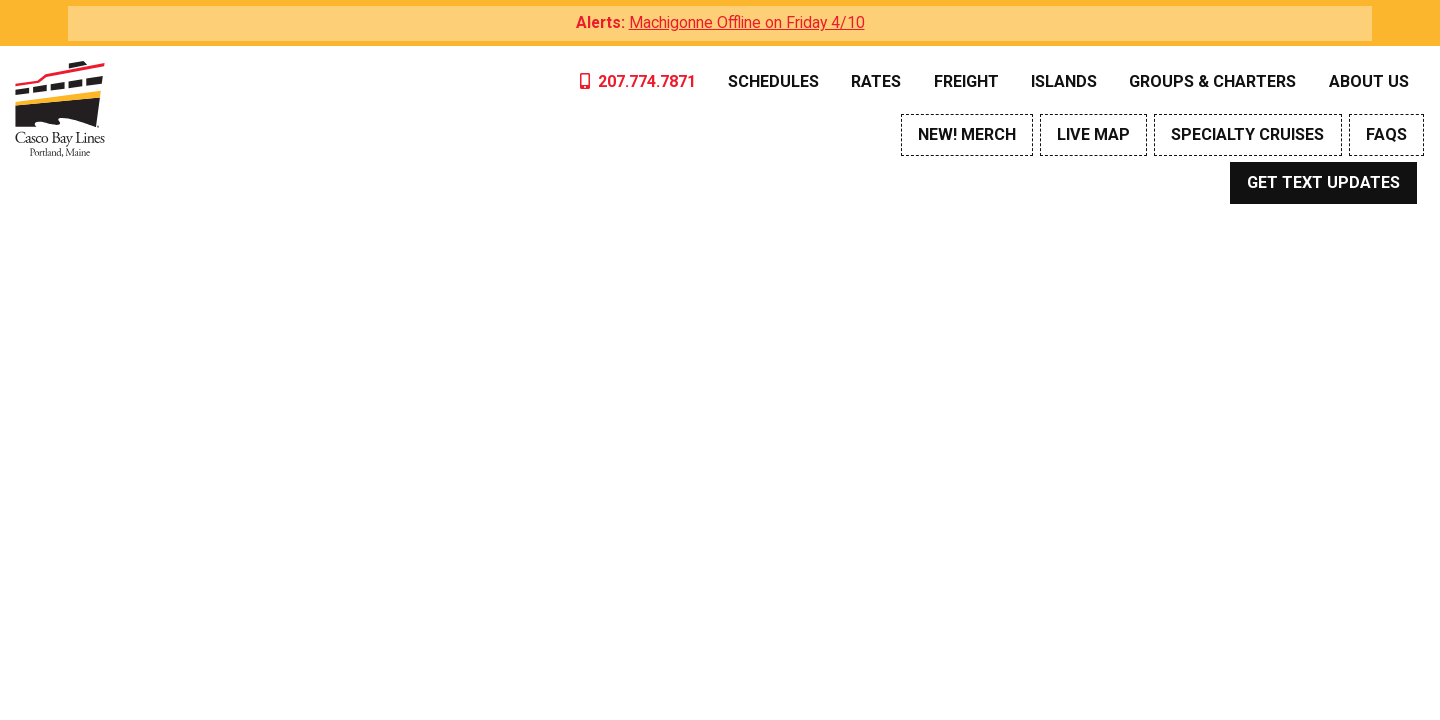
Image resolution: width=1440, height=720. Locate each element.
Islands (1064, 81)
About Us (1369, 81)
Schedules (773, 81)
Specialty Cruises (1247, 134)
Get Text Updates (1323, 182)
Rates (876, 81)
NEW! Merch (967, 134)
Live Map (1093, 134)
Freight (966, 81)
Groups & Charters (1212, 81)
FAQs (1386, 134)
